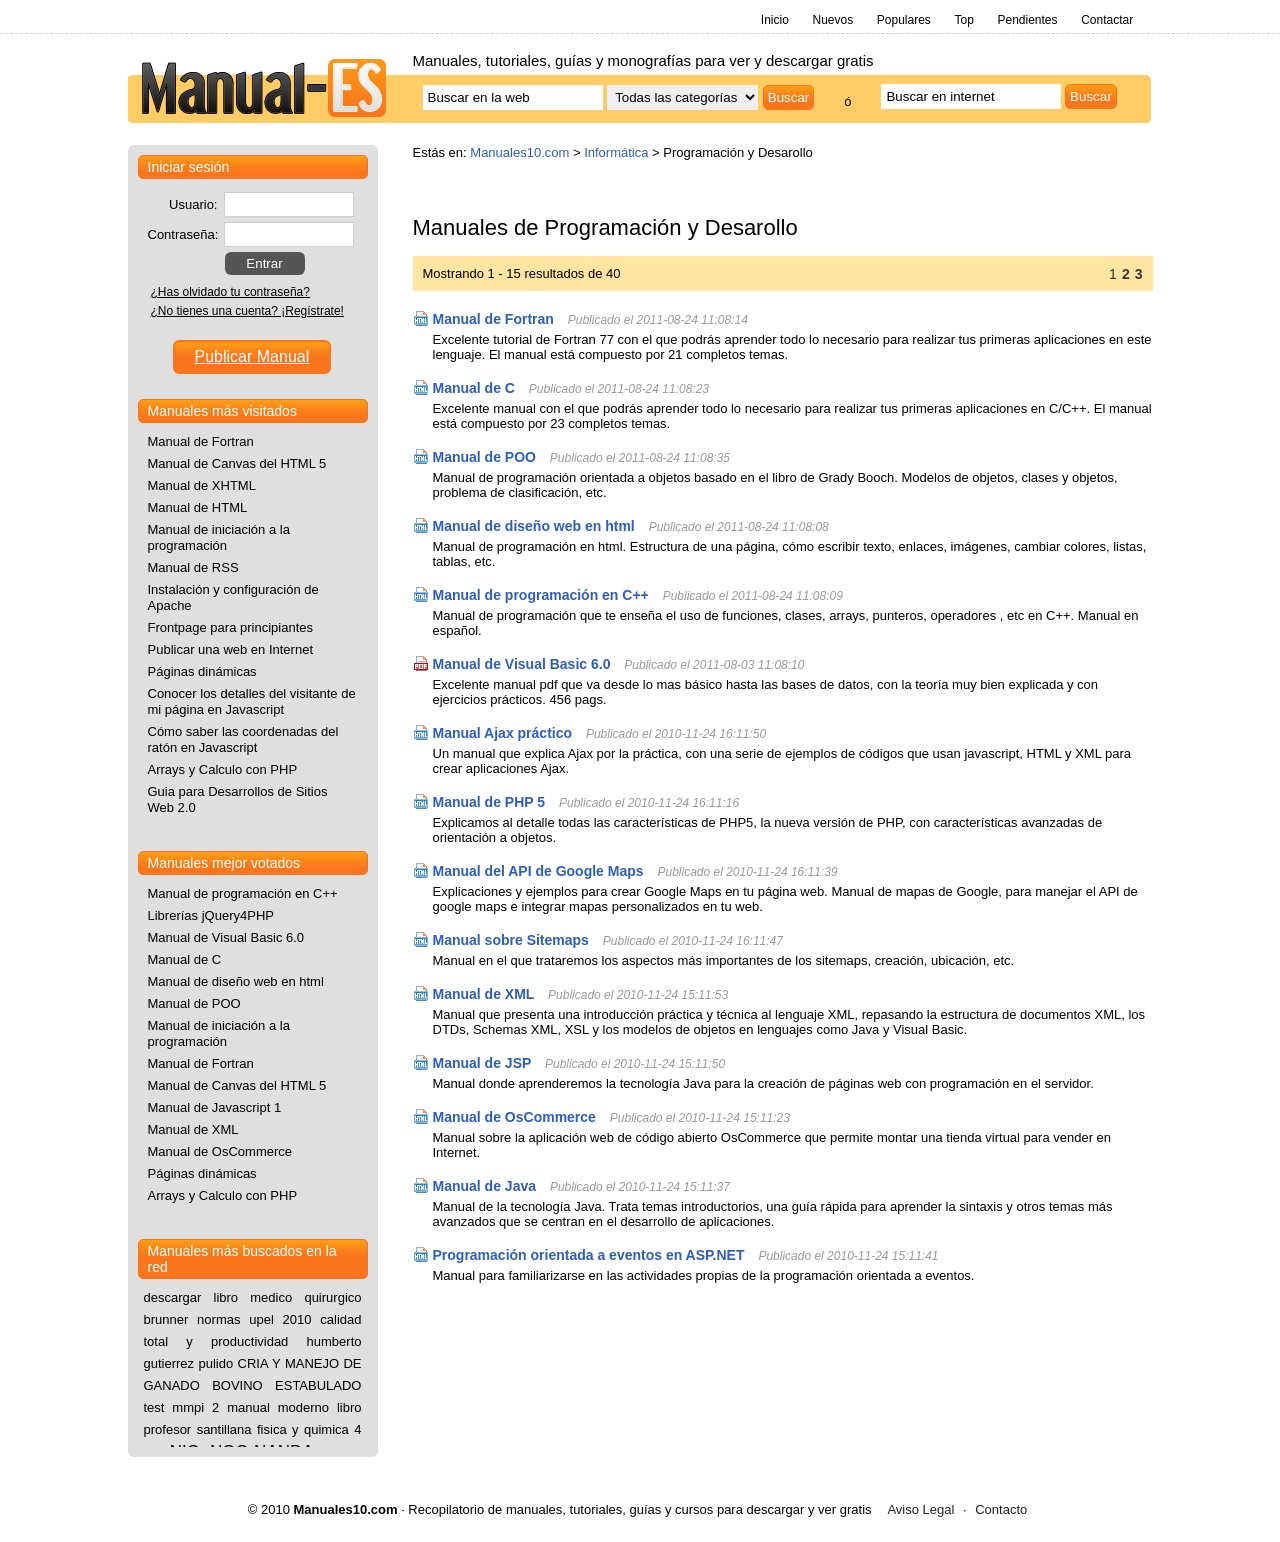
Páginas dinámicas (202, 671)
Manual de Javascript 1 (215, 1107)
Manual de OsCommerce (514, 1117)
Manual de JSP (482, 1063)
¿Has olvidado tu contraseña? (230, 292)
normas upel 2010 (254, 1319)
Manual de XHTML (202, 485)
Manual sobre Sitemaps (511, 940)
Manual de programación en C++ (541, 595)
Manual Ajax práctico (503, 733)
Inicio (775, 20)
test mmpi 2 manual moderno (237, 1407)
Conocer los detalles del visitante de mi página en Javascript (252, 701)
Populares (904, 20)
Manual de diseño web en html (534, 526)
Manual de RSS (193, 567)
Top (963, 20)
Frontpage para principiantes (231, 627)
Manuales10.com (519, 152)
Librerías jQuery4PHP (211, 915)
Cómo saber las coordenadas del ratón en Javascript (243, 739)
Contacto (1001, 1509)
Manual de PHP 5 (489, 802)
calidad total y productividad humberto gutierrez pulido (253, 1341)
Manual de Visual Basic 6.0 (522, 664)
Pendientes (1027, 20)
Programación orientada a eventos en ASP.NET (589, 1255)
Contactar (1107, 20)
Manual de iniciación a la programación (219, 537)
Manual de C (474, 388)
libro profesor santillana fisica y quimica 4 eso (253, 1430)
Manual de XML (484, 994)
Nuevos (832, 20)
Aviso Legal (920, 1509)
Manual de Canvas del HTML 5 (237, 463)
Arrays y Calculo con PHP (223, 769)
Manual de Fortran (493, 319)
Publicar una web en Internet (231, 649)
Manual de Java (486, 1186)
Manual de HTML (198, 507)
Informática (616, 152)
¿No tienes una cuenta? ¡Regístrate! (247, 311)
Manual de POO (484, 457)
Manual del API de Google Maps (538, 871)
